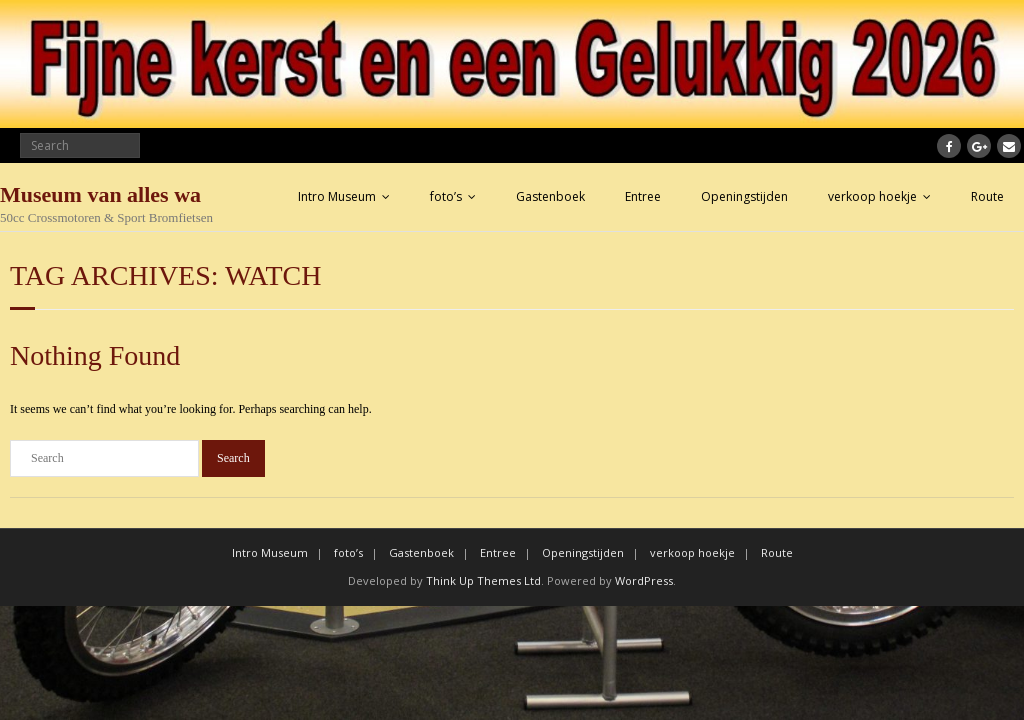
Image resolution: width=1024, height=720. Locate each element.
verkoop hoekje (872, 196)
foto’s (446, 196)
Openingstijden (744, 196)
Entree (643, 196)
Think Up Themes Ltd (483, 580)
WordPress (644, 580)
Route (987, 196)
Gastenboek (550, 196)
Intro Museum (337, 196)
